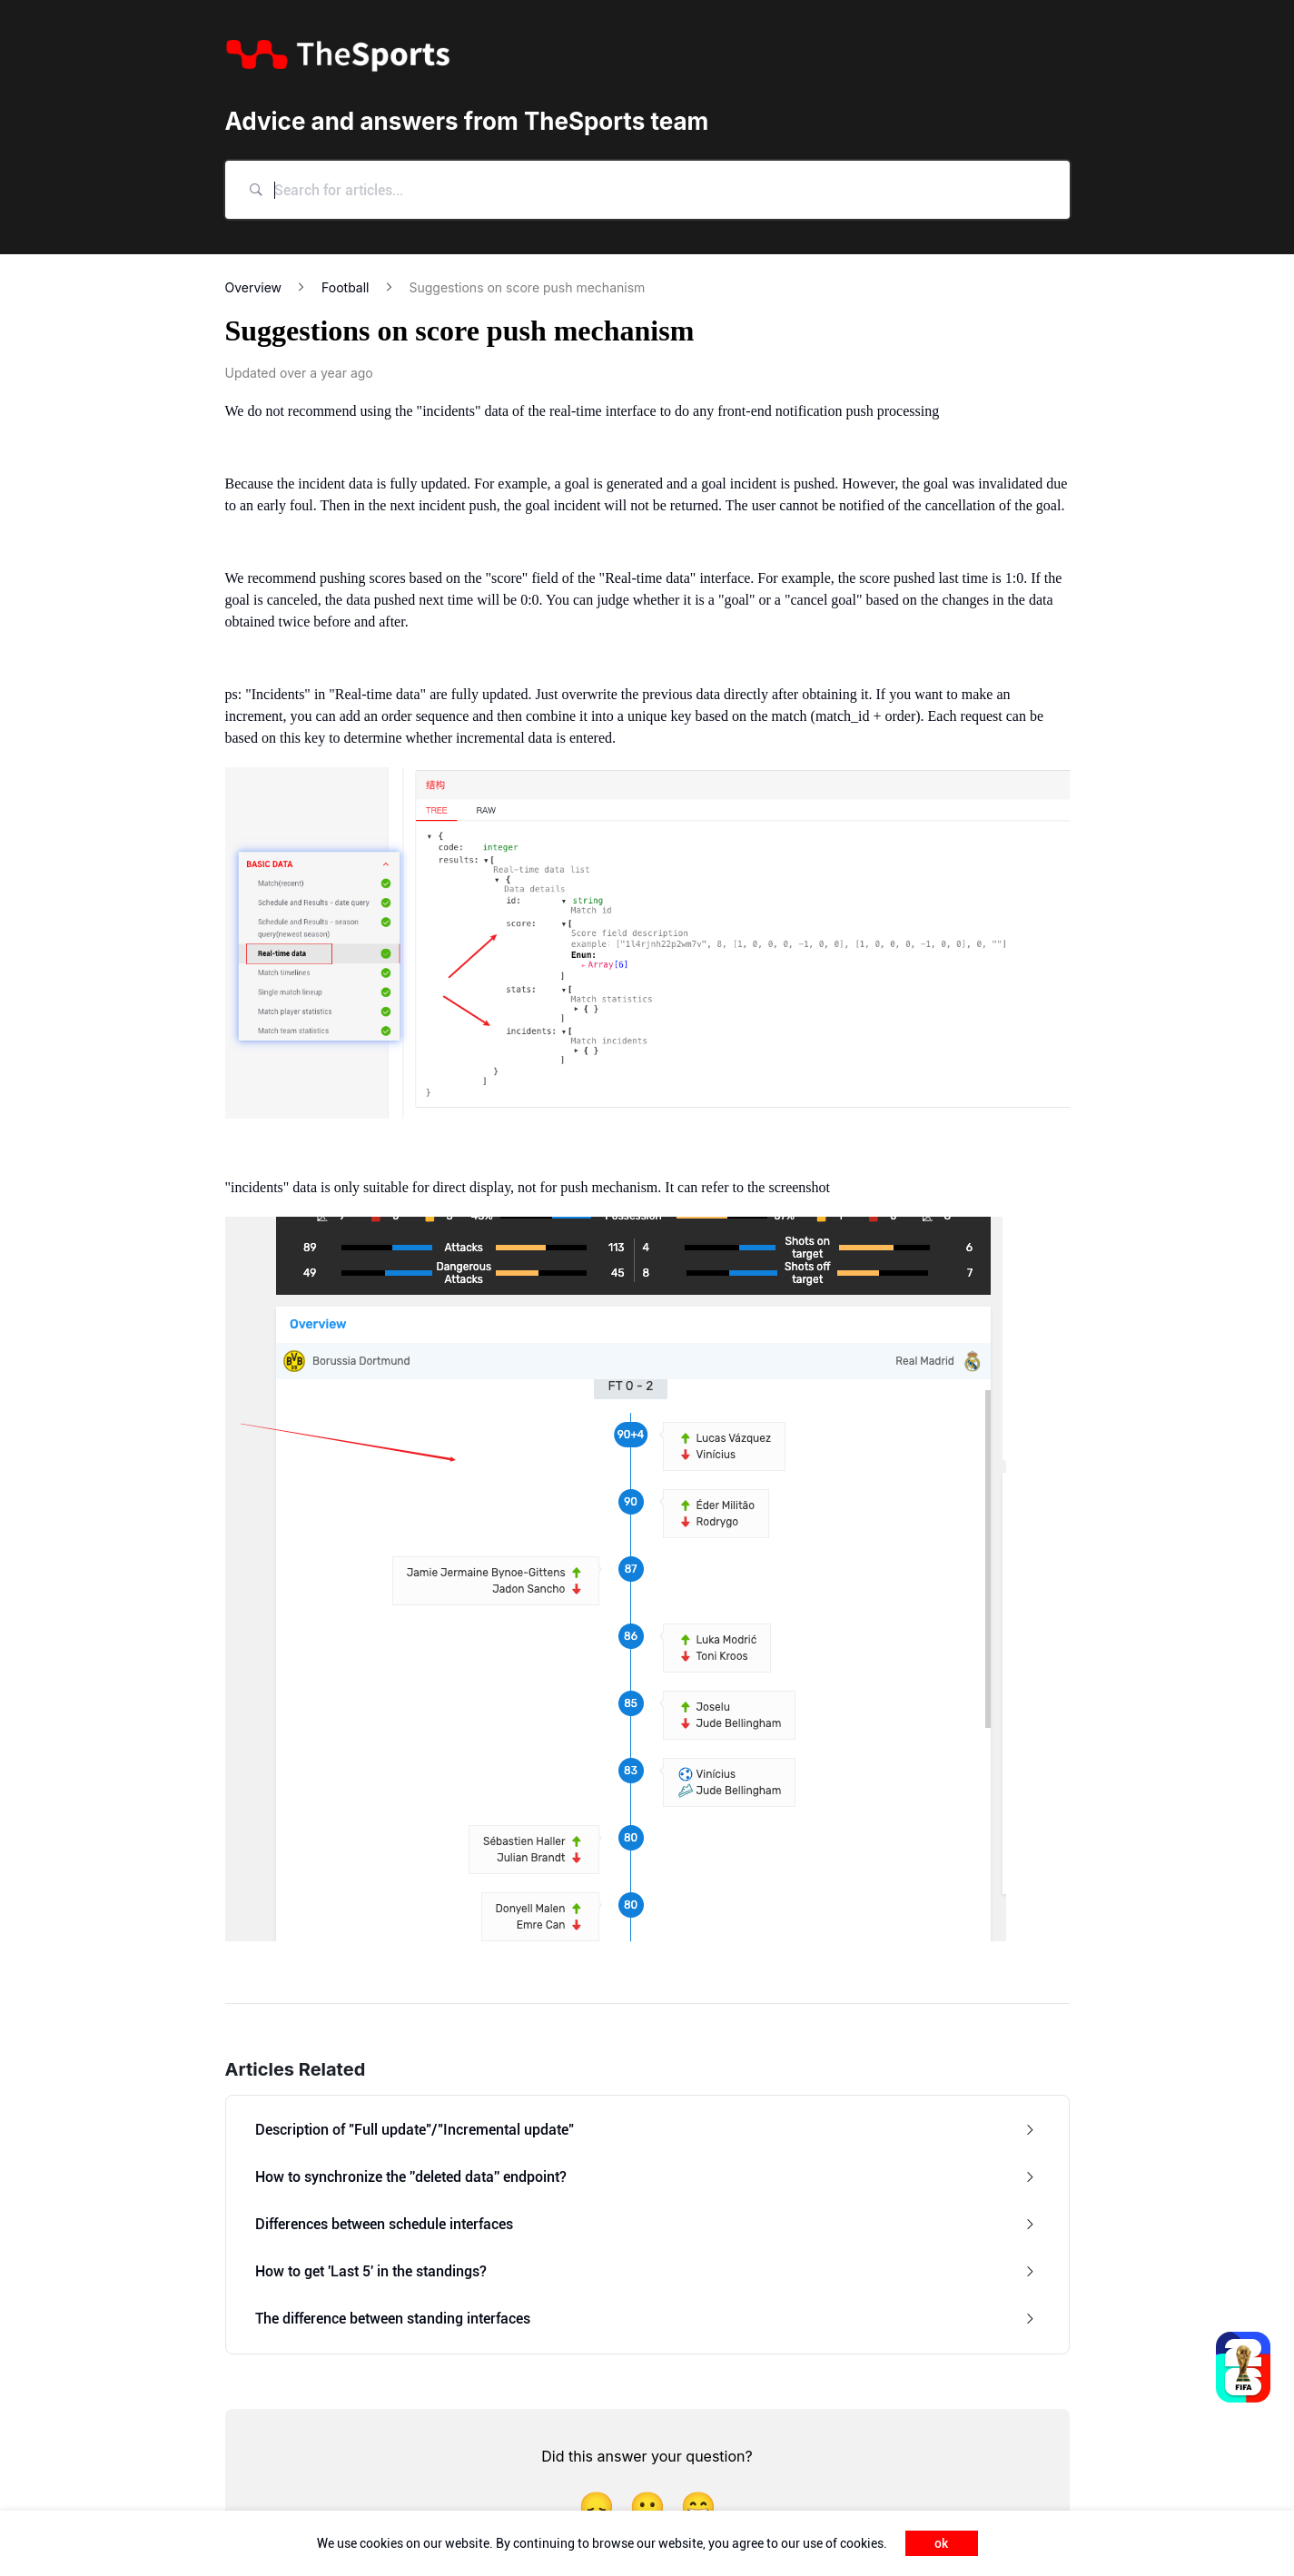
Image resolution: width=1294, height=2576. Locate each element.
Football (345, 287)
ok (941, 2543)
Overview (253, 287)
